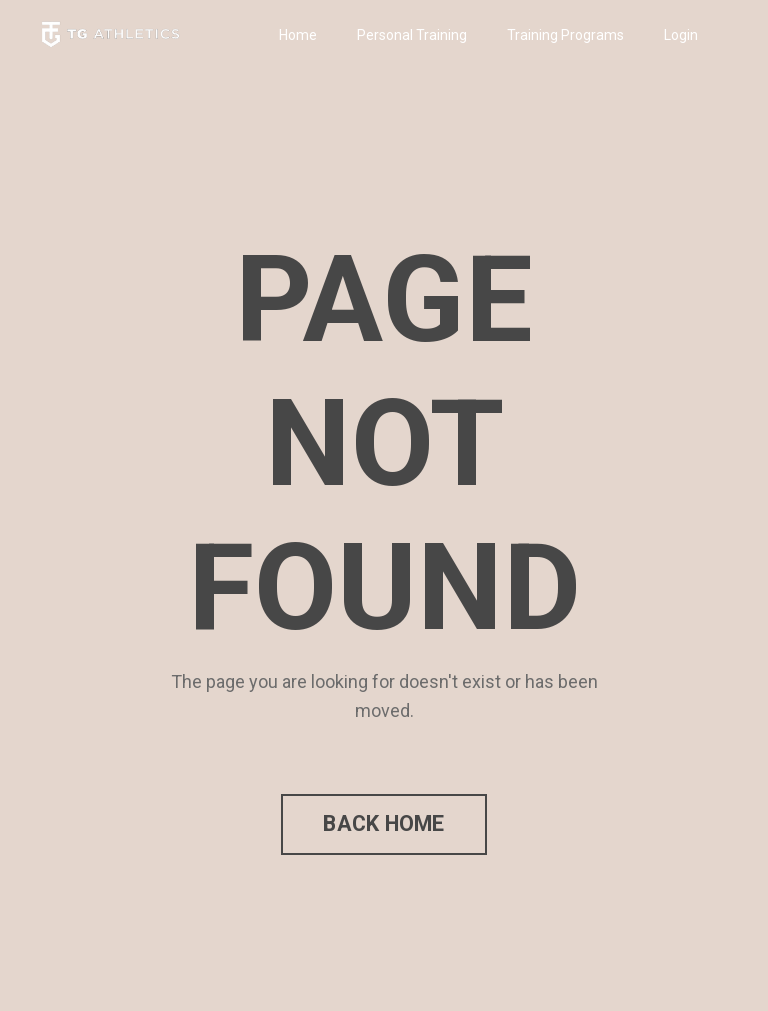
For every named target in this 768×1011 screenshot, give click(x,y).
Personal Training (412, 35)
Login (681, 35)
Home (298, 35)
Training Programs (565, 35)
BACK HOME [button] (383, 823)
